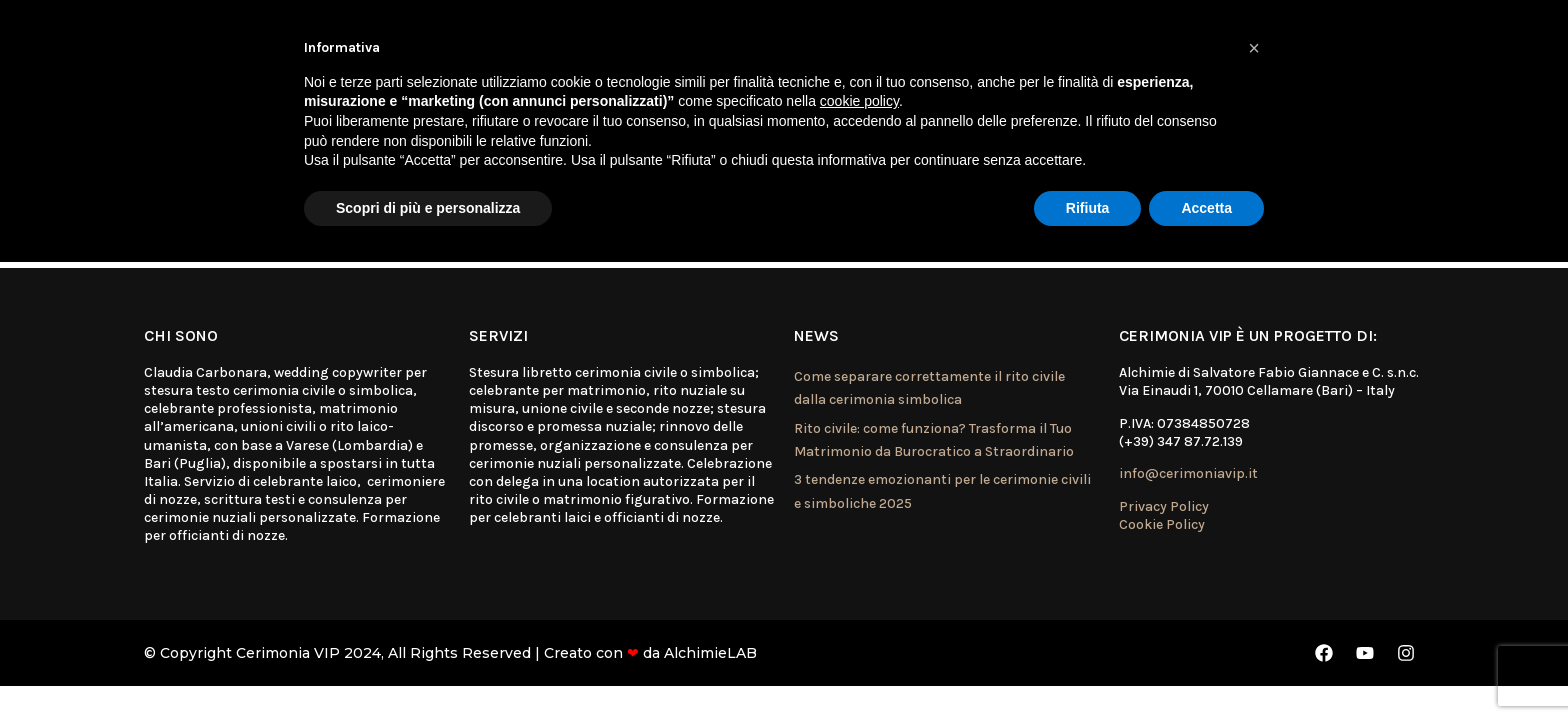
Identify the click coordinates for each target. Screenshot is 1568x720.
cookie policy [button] (859, 101)
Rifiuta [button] (1088, 208)
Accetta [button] (1206, 208)
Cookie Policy (1162, 524)
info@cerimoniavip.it (1188, 473)
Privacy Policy (1164, 506)
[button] (1254, 48)
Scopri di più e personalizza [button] (428, 208)
